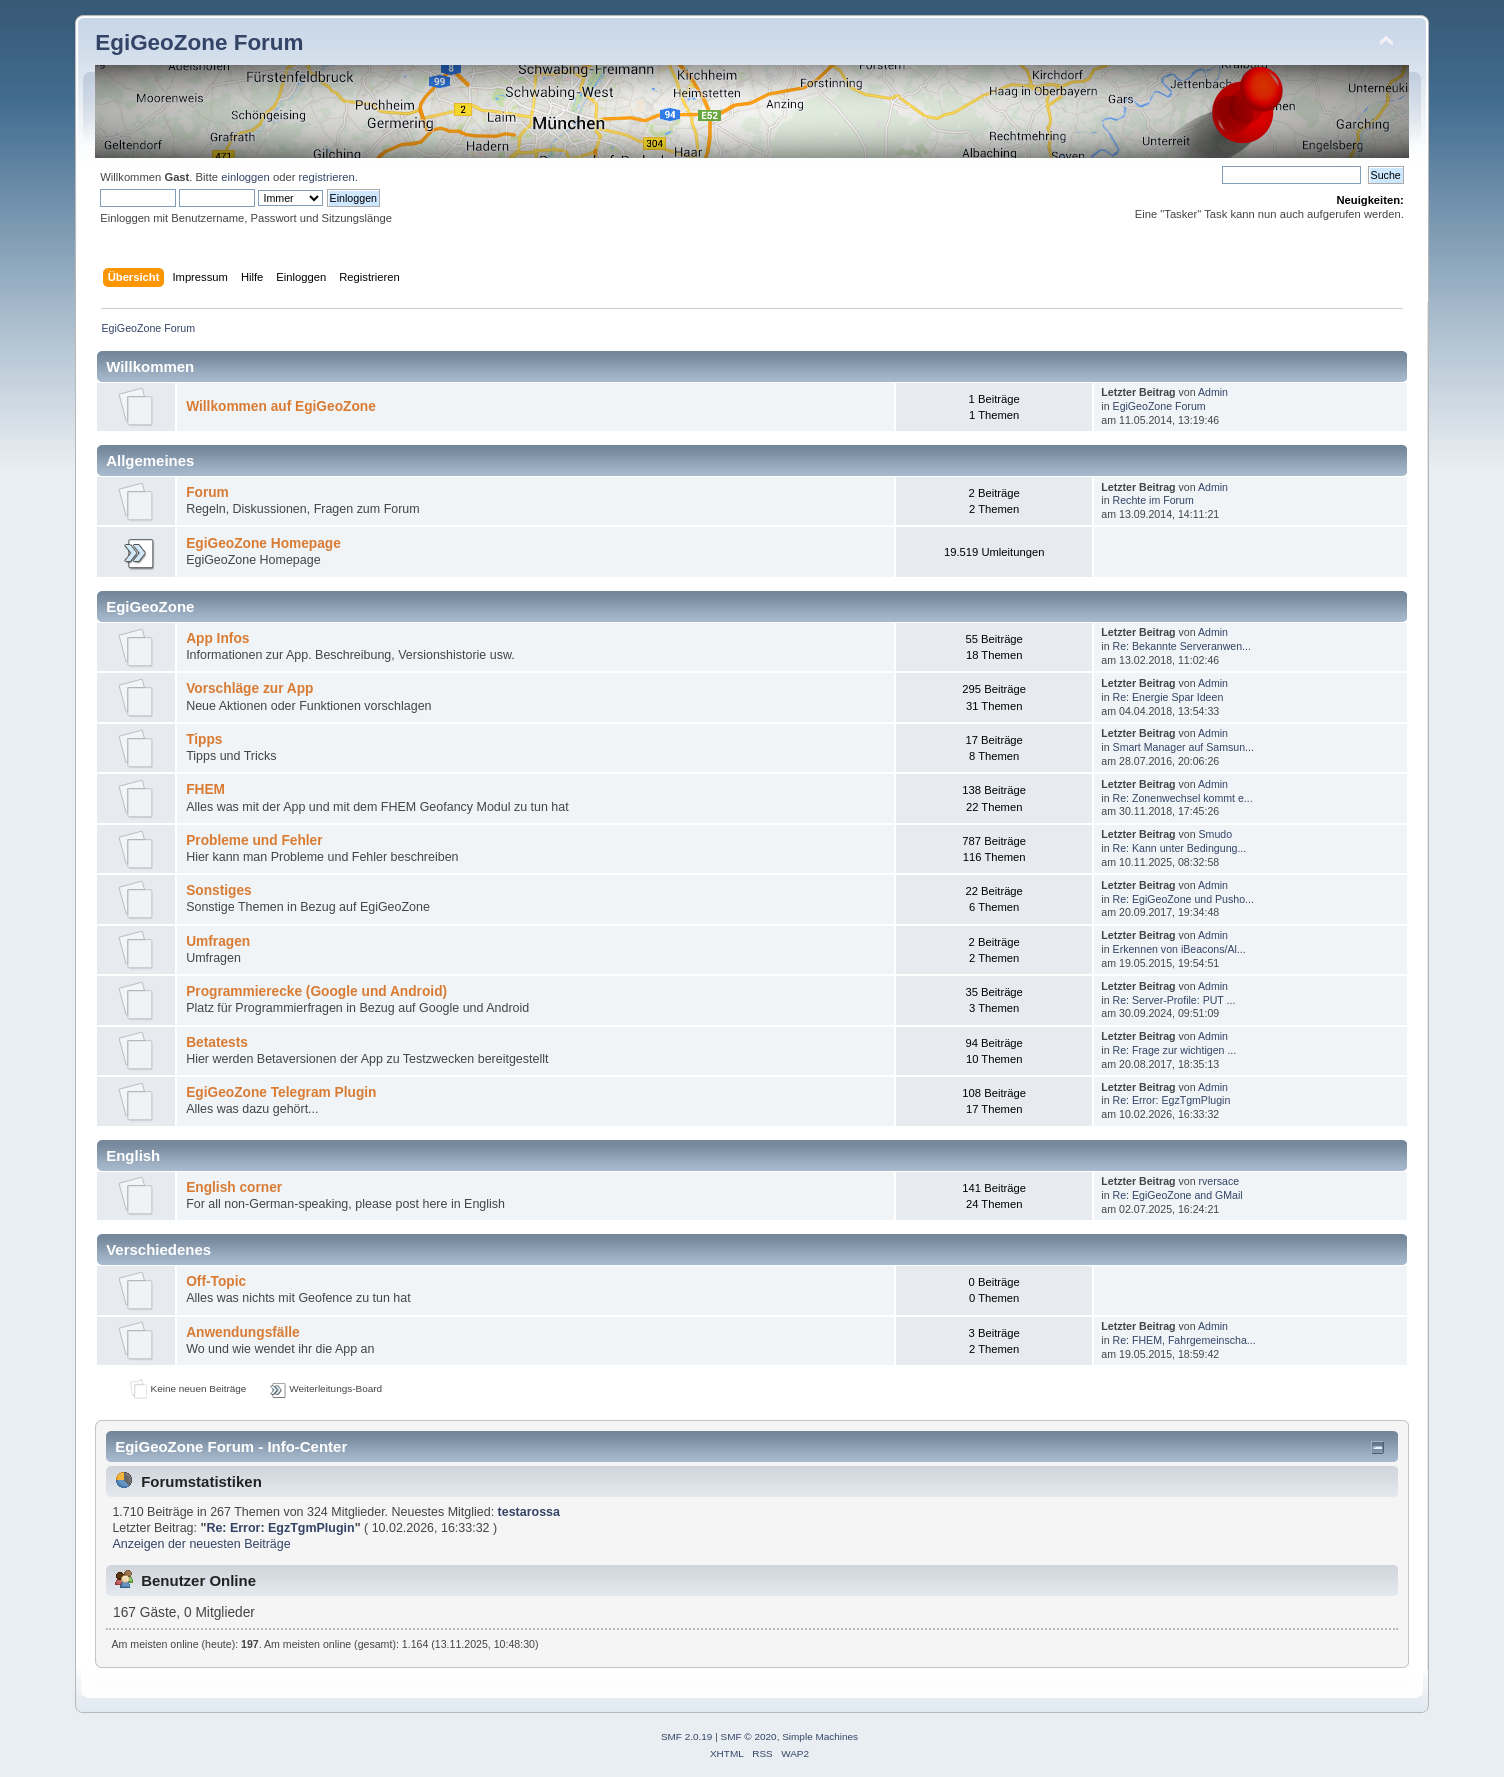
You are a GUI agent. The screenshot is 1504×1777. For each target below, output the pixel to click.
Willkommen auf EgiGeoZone (281, 406)
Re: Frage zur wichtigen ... (1175, 1050)
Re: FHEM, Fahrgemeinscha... (1184, 1340)
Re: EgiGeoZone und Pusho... (1183, 899)
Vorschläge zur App (249, 688)
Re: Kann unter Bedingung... (1180, 848)
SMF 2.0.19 (687, 1736)
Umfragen (218, 941)
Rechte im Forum (1153, 500)
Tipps (204, 739)
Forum (207, 492)
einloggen (245, 177)
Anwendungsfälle (243, 1332)
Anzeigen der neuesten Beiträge (201, 1544)
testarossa (529, 1512)
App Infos (217, 638)
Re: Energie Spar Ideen (1168, 697)
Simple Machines (820, 1736)
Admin (1213, 392)
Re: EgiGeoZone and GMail (1178, 1195)
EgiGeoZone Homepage (263, 543)
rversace (1219, 1181)
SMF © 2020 (749, 1736)
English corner (234, 1187)
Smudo (1216, 834)
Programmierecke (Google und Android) (316, 991)
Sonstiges (219, 890)
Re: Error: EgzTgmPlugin (1172, 1100)
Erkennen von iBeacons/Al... (1179, 949)
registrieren (327, 177)
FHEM (205, 789)
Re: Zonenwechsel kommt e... (1183, 798)
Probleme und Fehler (254, 840)
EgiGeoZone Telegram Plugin (281, 1092)
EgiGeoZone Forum (199, 42)
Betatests (217, 1042)
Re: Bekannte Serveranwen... (1182, 646)
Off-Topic (216, 1281)
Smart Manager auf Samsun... (1183, 747)
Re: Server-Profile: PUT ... (1174, 1000)
